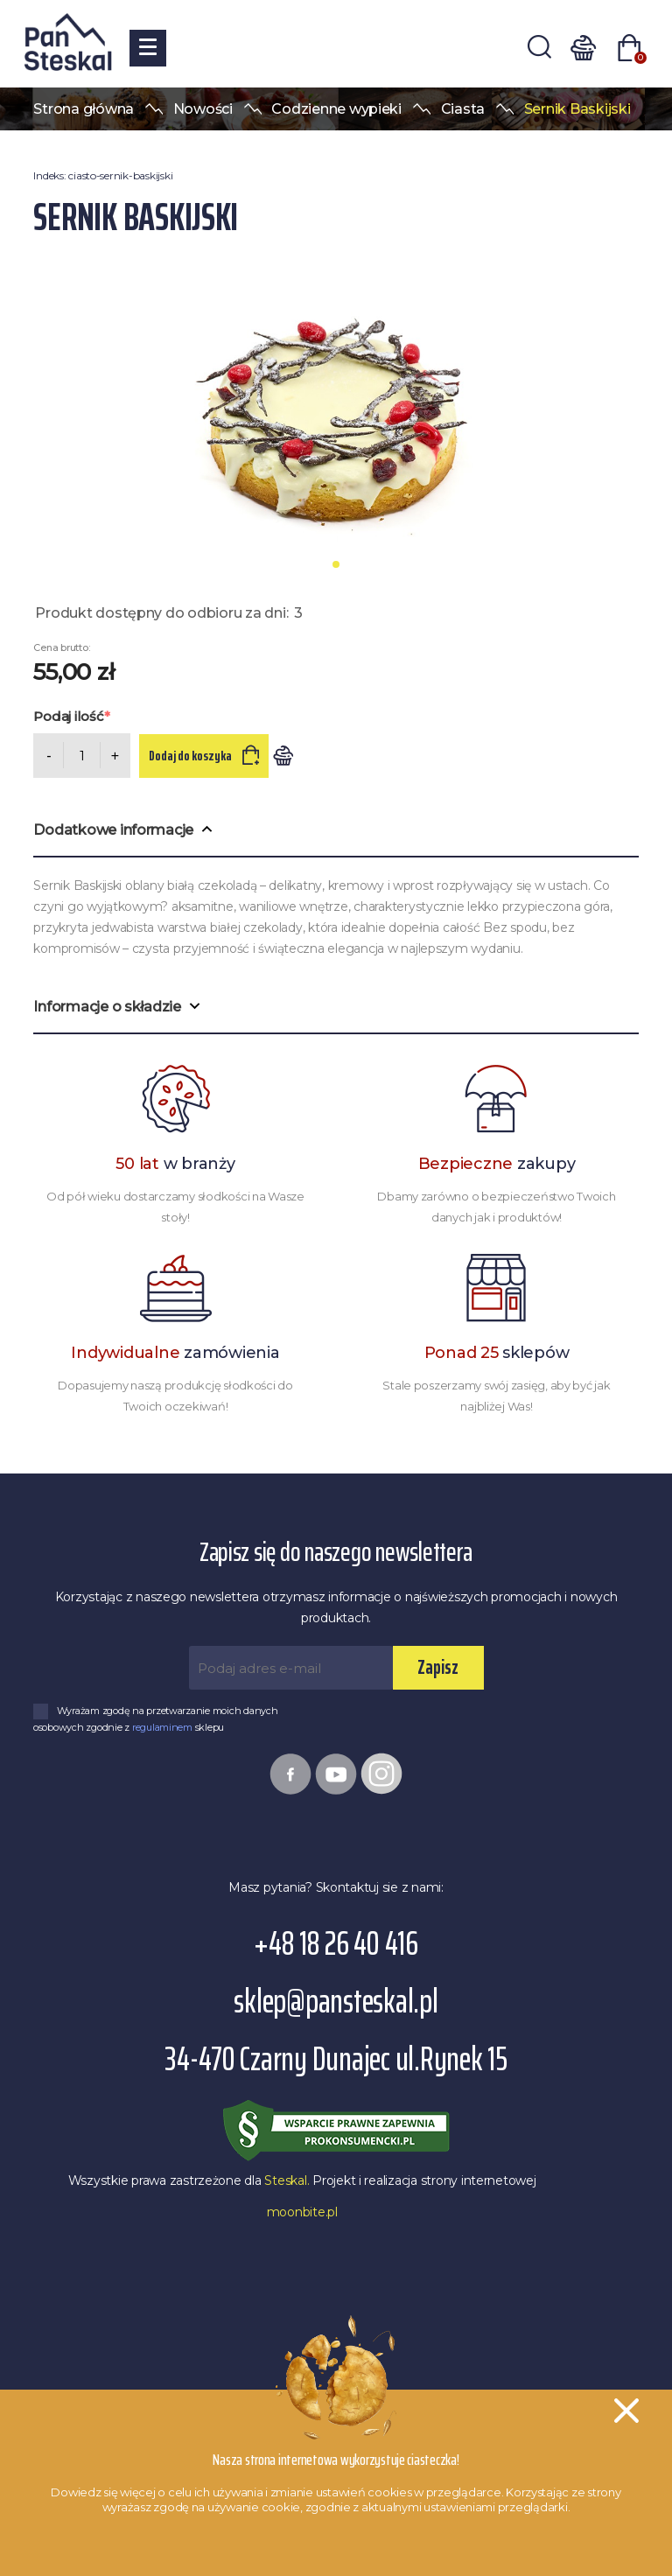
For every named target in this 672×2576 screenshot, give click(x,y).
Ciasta (463, 109)
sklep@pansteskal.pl (336, 2001)
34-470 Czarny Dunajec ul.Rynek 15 (335, 2059)
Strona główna (83, 109)
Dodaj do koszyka (192, 755)
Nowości (203, 109)
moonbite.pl (302, 2212)
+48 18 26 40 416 (336, 1944)
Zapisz (437, 1667)
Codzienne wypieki (336, 109)
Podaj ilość (68, 716)
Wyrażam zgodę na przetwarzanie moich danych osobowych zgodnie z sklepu (155, 1718)
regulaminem (163, 1727)
